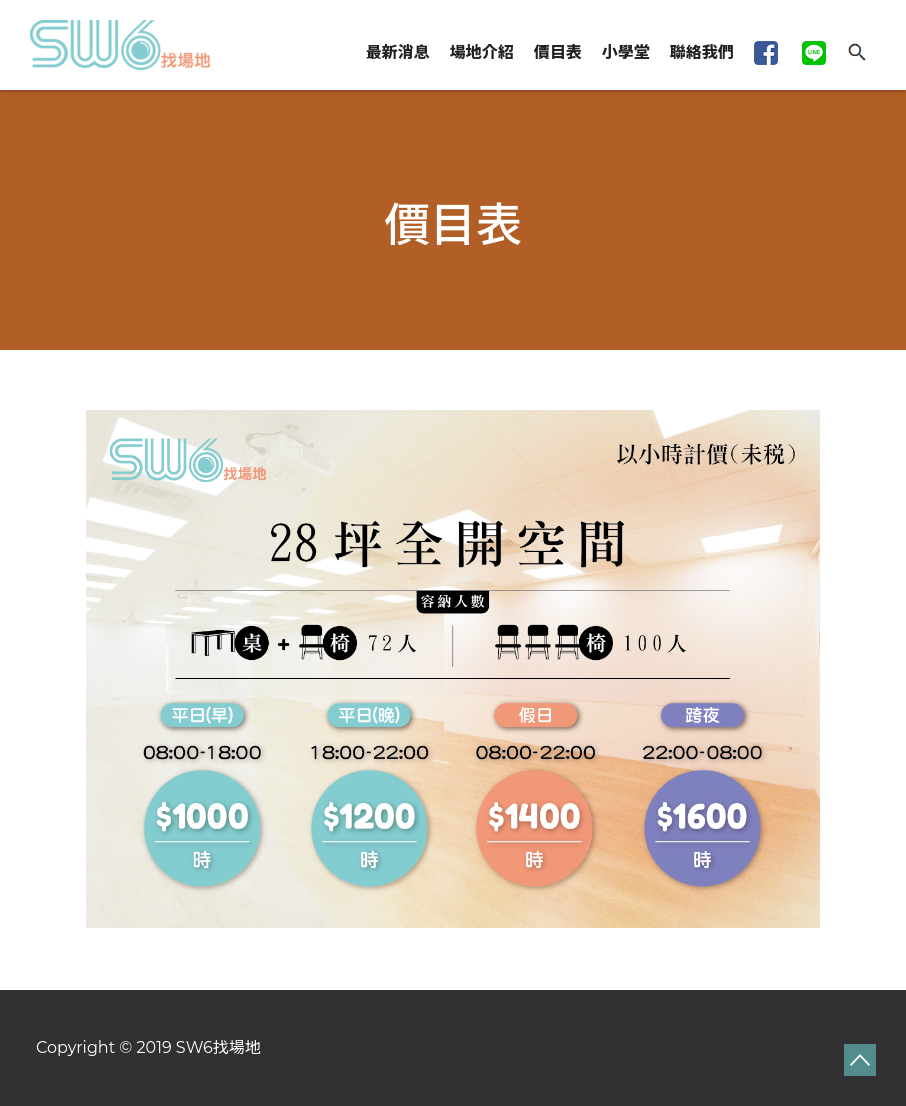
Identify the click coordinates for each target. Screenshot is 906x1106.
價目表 (558, 52)
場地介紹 (482, 52)
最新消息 (398, 52)
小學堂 (626, 52)
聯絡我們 (702, 52)
